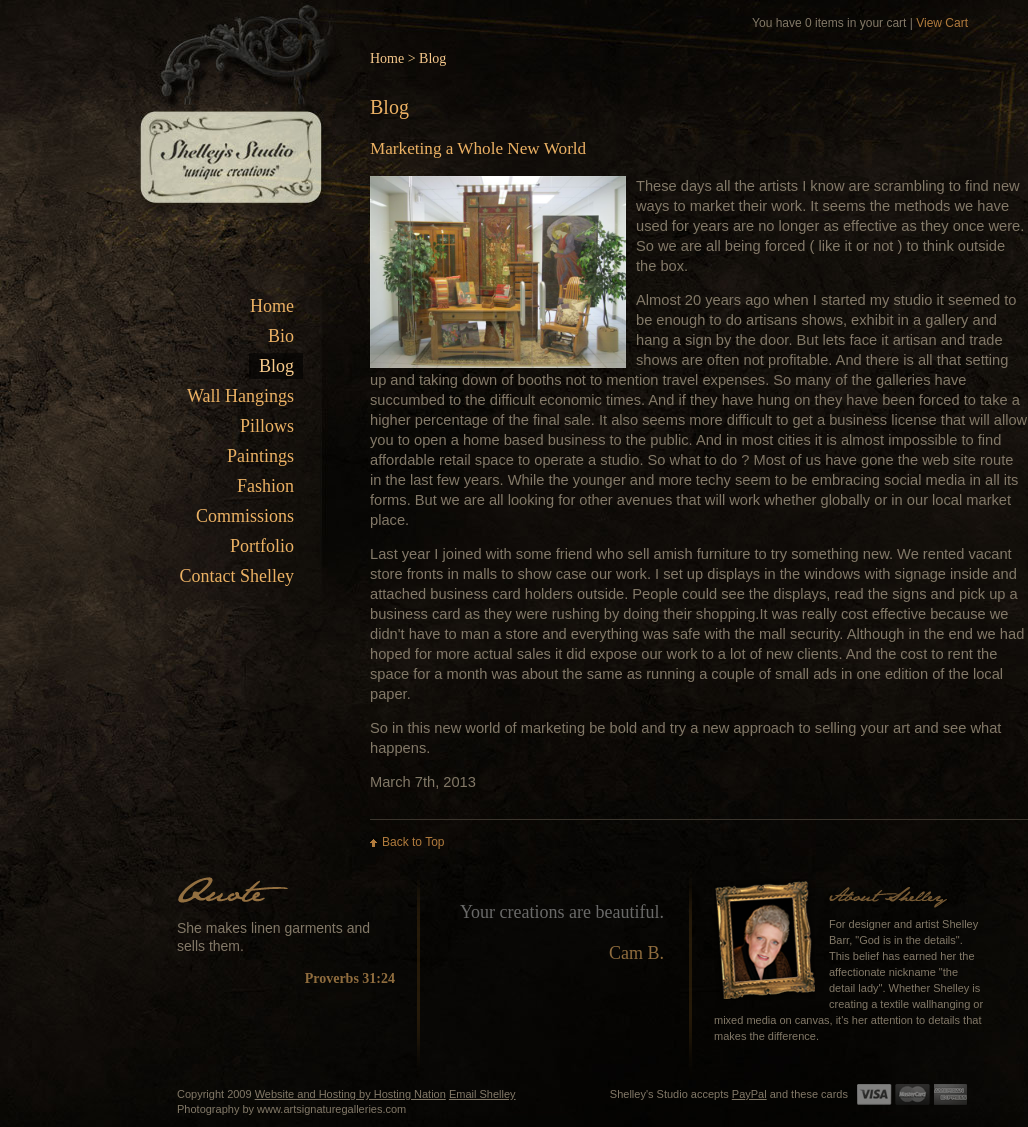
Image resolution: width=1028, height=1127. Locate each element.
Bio (281, 336)
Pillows (267, 426)
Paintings (260, 456)
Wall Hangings (240, 396)
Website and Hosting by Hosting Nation (350, 1094)
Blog (276, 366)
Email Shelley (482, 1094)
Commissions (245, 516)
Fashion (265, 486)
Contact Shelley (237, 576)
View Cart (942, 23)
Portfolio (262, 546)
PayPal (749, 1094)
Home (272, 306)
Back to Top (413, 842)
